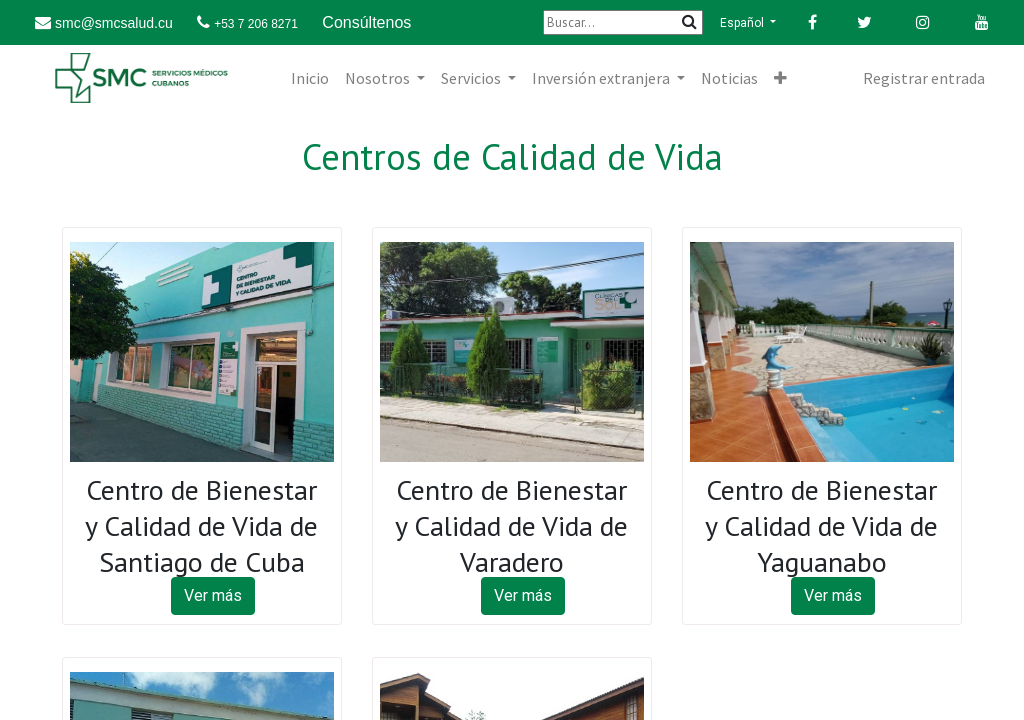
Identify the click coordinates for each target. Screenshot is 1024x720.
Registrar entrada (924, 78)
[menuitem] (310, 78)
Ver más (213, 595)
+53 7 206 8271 (256, 24)
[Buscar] (623, 22)
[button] (780, 78)
